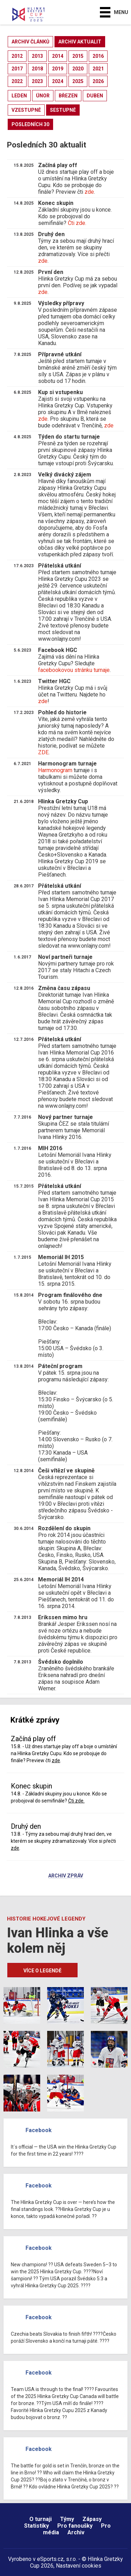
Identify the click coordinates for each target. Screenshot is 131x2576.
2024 (57, 81)
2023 (37, 81)
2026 (98, 81)
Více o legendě (42, 1970)
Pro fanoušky (75, 2525)
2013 (37, 56)
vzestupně (26, 110)
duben (95, 95)
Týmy (67, 2519)
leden (19, 95)
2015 (77, 56)
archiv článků (30, 41)
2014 (57, 56)
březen (68, 95)
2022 (17, 81)
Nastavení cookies (78, 2565)
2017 (17, 68)
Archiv (76, 2532)
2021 (98, 68)
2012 (17, 56)
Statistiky (36, 2525)
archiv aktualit (79, 41)
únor (43, 95)
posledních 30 (30, 124)
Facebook (39, 2130)
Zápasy (92, 2519)
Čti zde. (77, 223)
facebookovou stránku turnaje (74, 670)
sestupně (63, 110)
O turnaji (40, 2519)
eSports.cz (50, 2559)
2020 (77, 68)
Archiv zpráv (65, 1876)
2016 (98, 56)
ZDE (43, 752)
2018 (37, 68)
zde (89, 191)
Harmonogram (55, 770)
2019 (57, 68)
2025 (77, 81)
